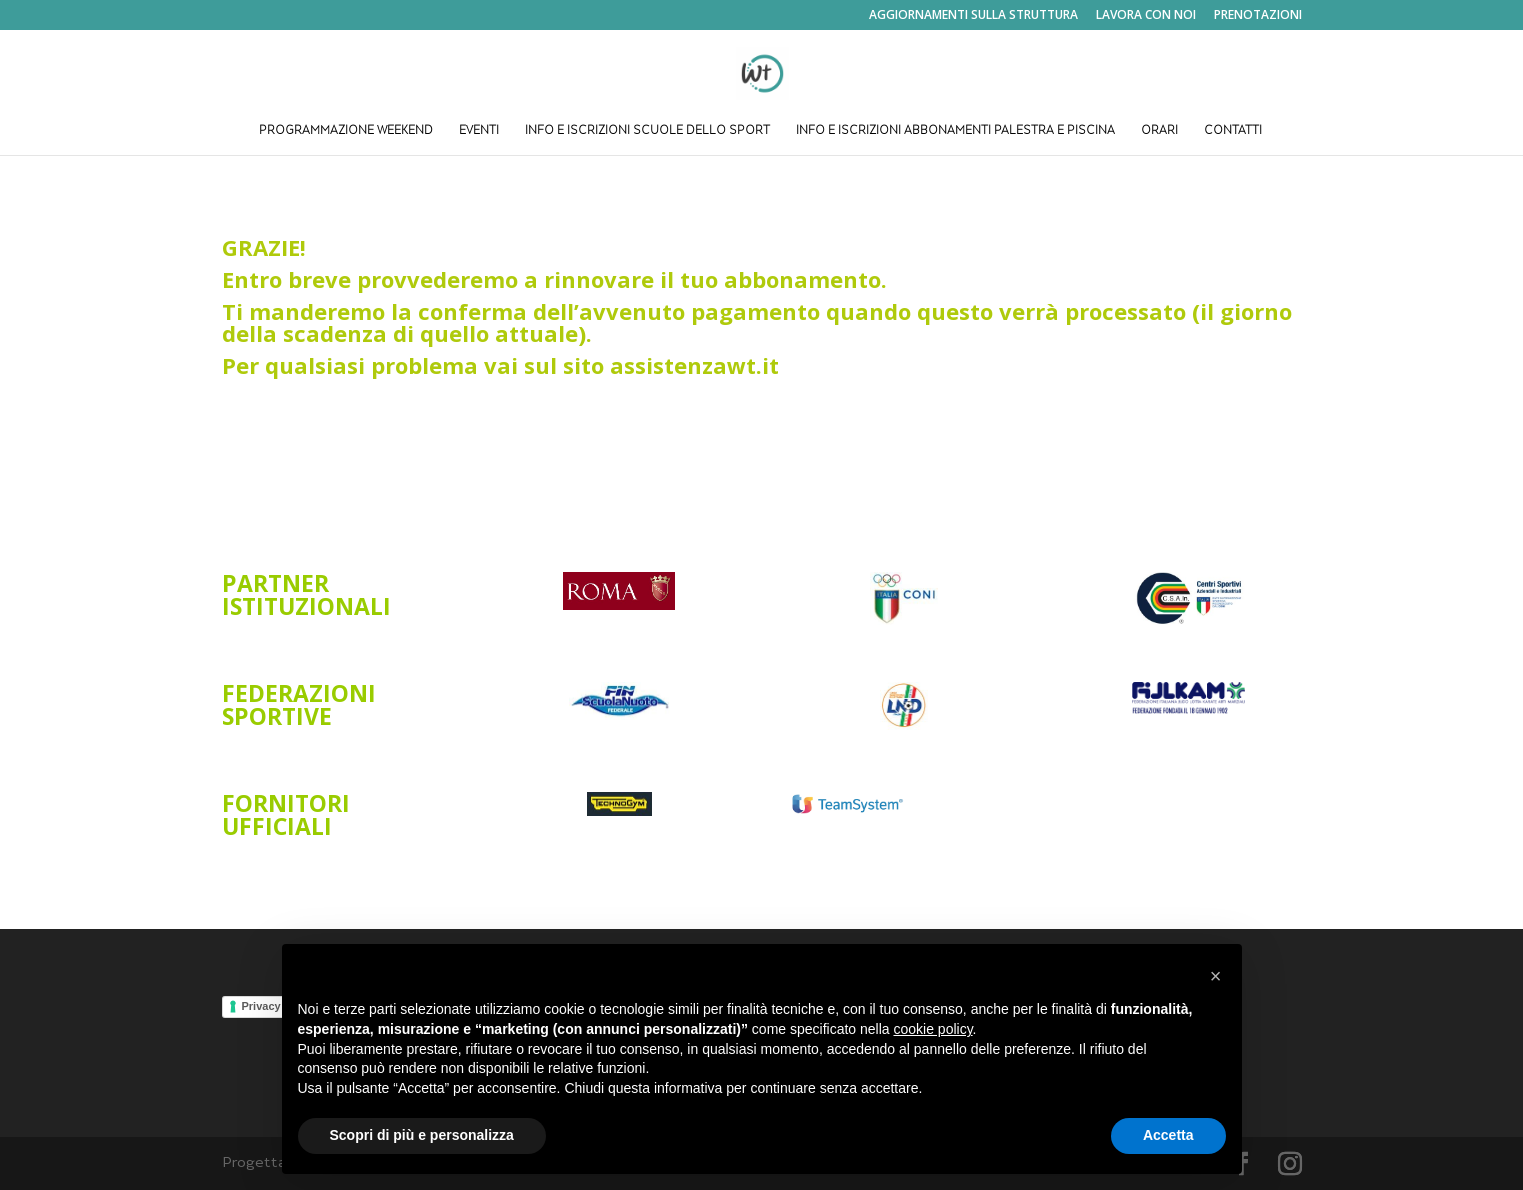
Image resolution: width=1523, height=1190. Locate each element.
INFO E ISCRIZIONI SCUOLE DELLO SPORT (647, 131)
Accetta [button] (1168, 1135)
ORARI (1159, 131)
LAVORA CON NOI (1146, 16)
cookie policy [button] (932, 1029)
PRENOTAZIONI (1258, 16)
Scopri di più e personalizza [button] (422, 1135)
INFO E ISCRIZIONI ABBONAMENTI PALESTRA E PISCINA (955, 131)
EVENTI (479, 131)
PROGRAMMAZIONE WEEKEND (346, 131)
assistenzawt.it (697, 365)
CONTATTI (1233, 131)
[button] (1216, 976)
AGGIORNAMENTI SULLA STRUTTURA (973, 16)
